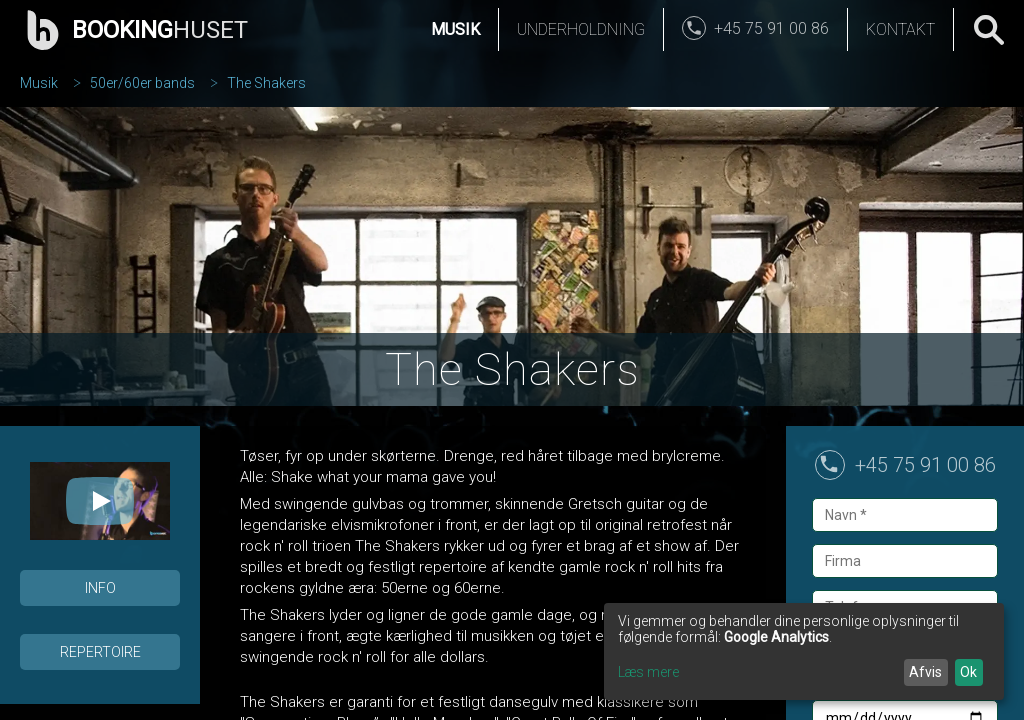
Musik (455, 29)
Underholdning (581, 29)
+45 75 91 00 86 (925, 465)
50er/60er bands (142, 83)
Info (100, 588)
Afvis (925, 672)
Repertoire (100, 652)
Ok (968, 672)
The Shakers (266, 83)
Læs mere (648, 672)
